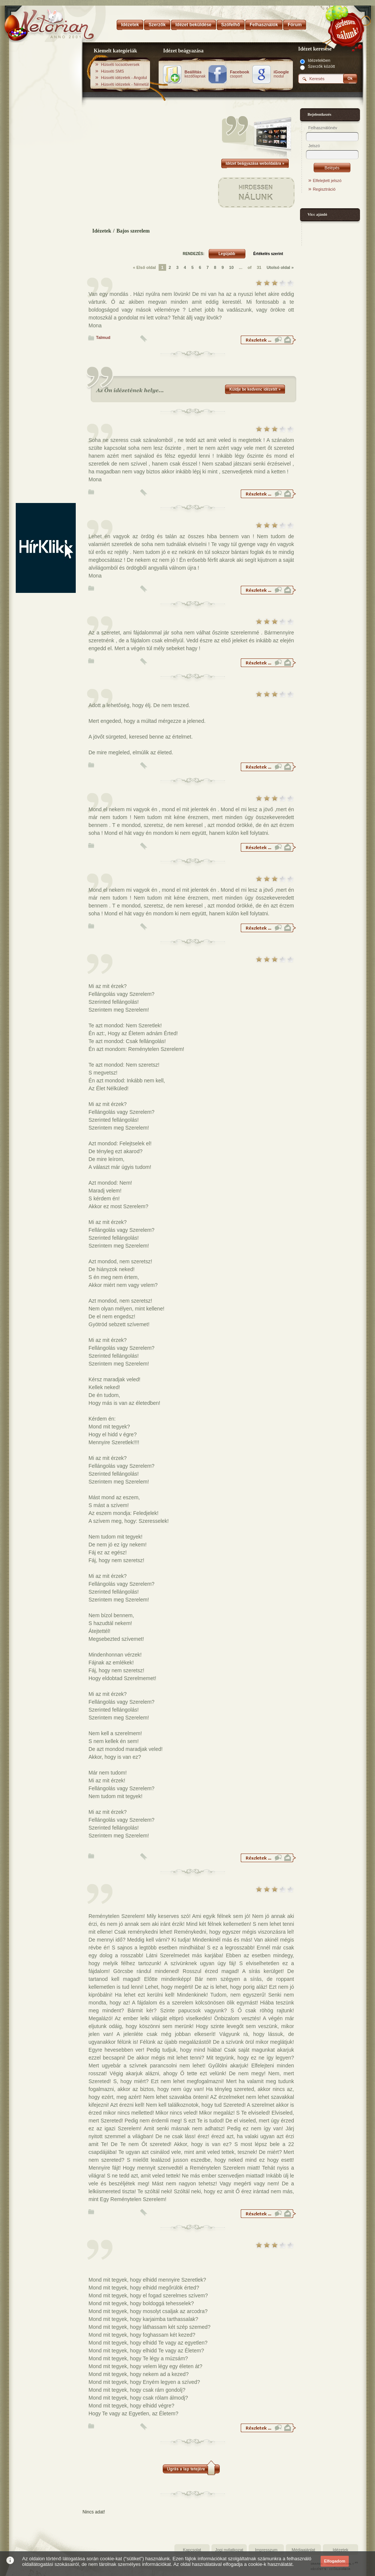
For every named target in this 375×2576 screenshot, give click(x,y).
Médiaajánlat (303, 2550)
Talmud (103, 337)
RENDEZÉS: (193, 254)
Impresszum (266, 2550)
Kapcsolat (192, 2550)
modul (281, 74)
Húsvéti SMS (112, 71)
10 (231, 267)
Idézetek (101, 231)
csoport (239, 74)
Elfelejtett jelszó (327, 180)
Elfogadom (334, 2561)
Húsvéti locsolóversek (120, 64)
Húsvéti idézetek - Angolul (124, 77)
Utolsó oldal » (280, 267)
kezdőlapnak (195, 74)
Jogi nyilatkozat (229, 2550)
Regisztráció (324, 189)
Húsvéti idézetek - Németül (124, 84)
